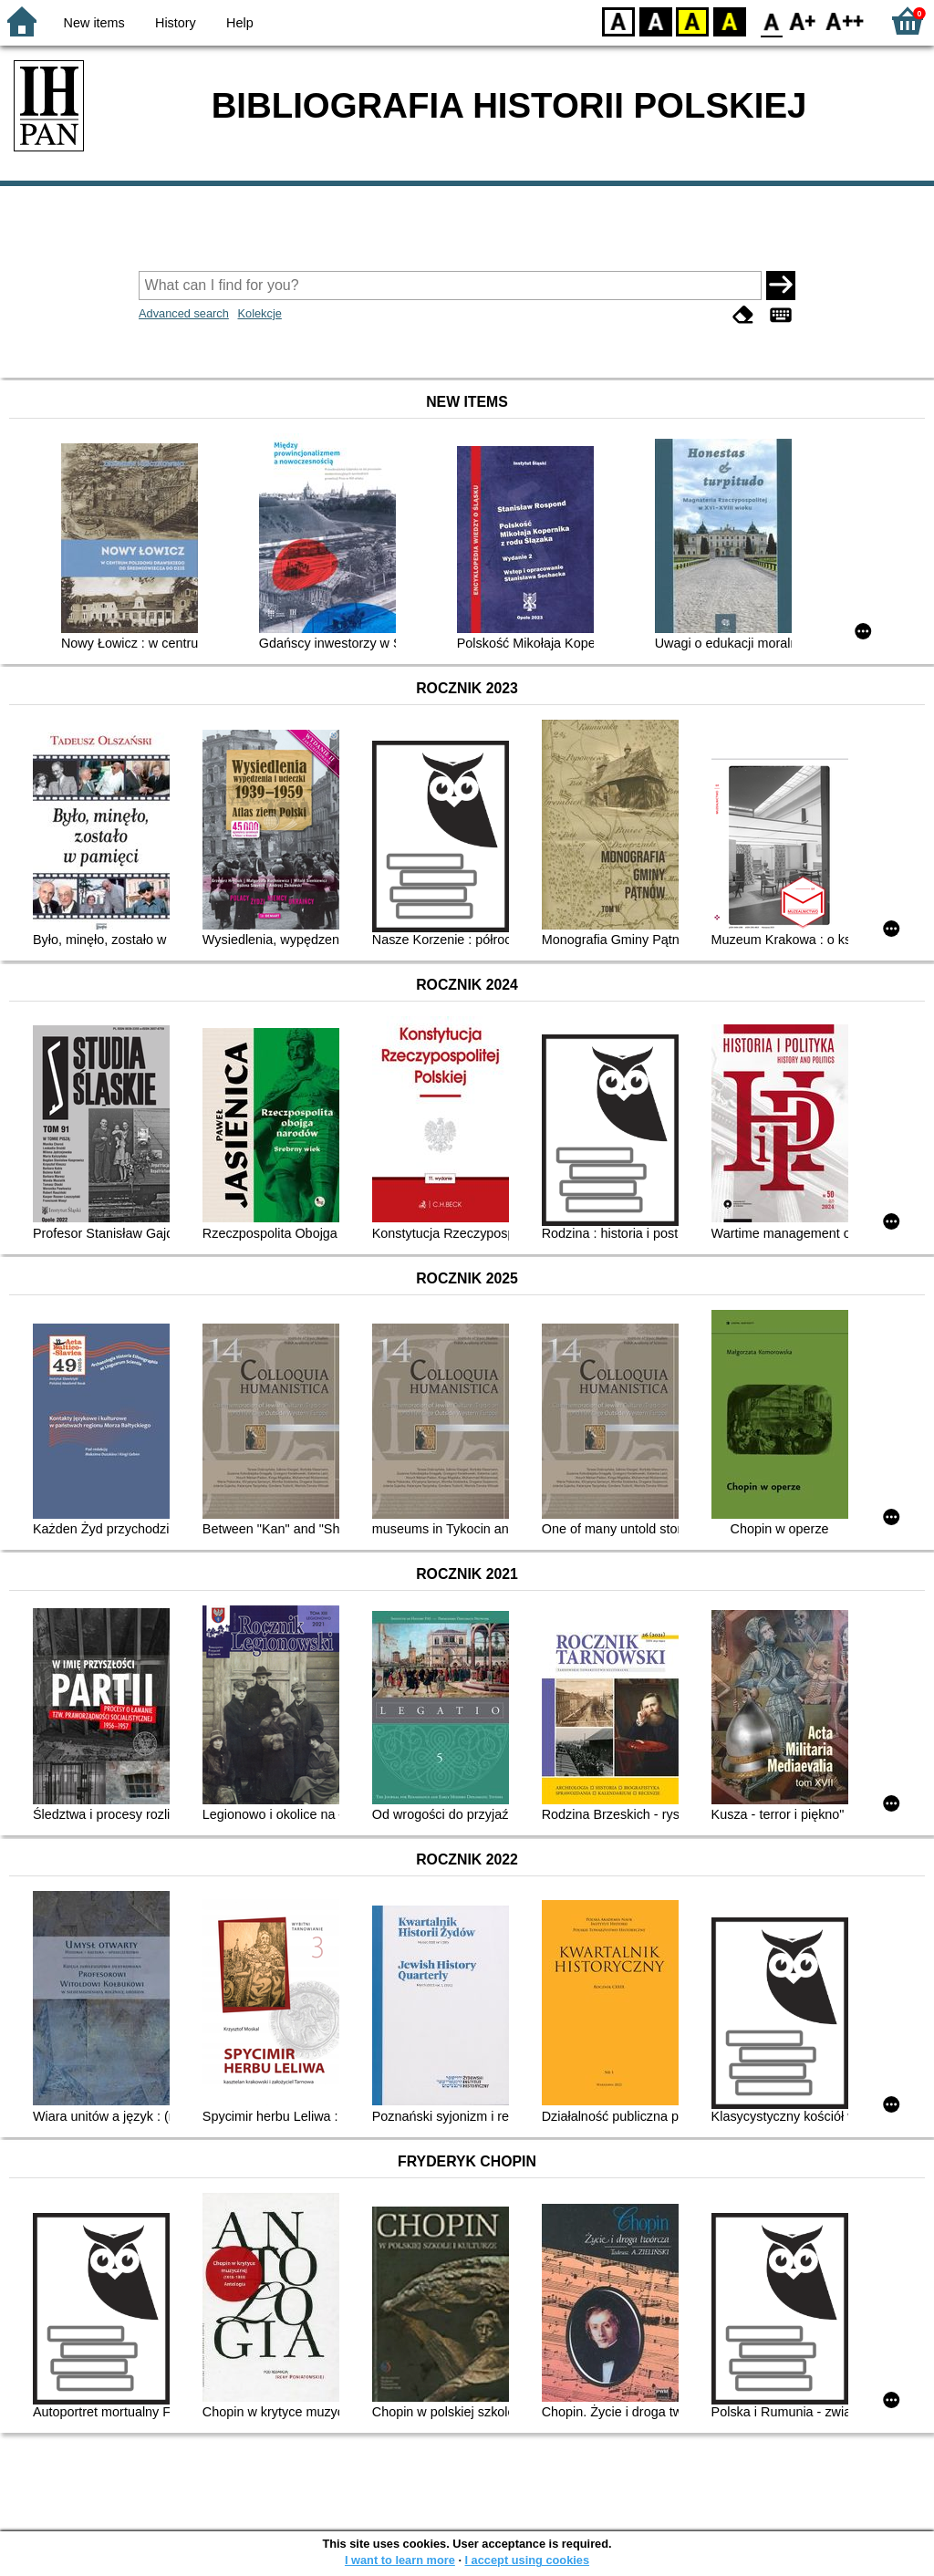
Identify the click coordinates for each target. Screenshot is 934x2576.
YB (691, 20)
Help (240, 23)
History (175, 23)
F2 (845, 20)
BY (729, 20)
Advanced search (184, 313)
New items (94, 23)
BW (656, 20)
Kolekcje (259, 313)
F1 (803, 20)
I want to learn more (400, 2560)
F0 (771, 20)
